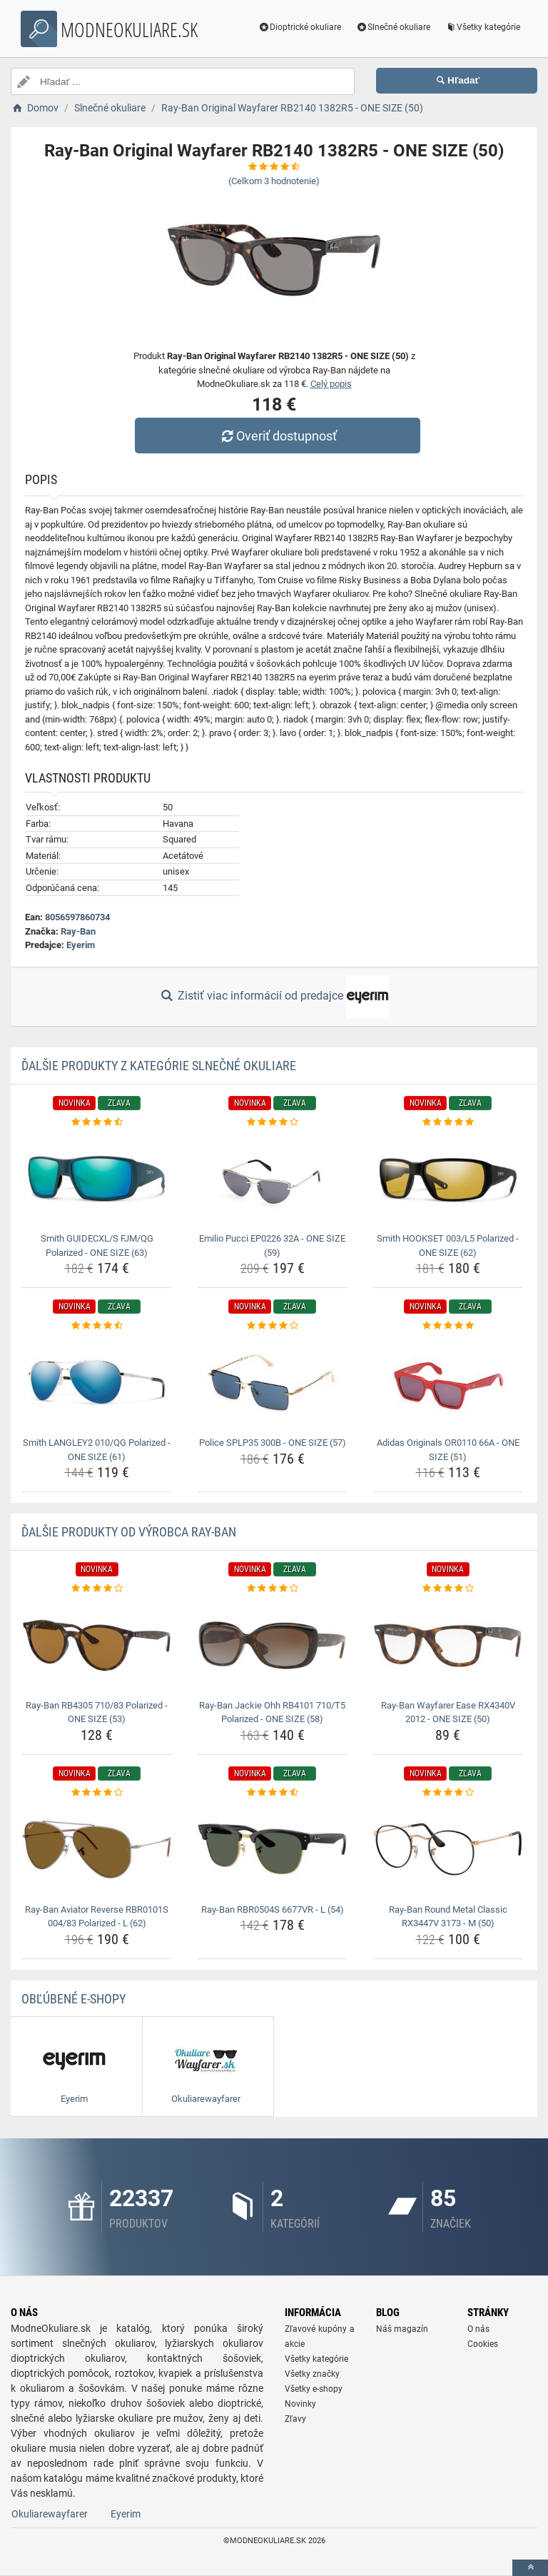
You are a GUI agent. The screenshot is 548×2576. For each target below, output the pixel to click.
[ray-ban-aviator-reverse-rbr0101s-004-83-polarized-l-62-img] (96, 1848)
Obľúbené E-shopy (73, 1998)
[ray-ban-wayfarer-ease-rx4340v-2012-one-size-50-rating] (447, 1588)
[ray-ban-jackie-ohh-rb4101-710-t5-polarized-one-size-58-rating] (272, 1588)
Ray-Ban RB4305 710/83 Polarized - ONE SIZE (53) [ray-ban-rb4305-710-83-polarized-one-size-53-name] (97, 1712)
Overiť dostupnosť (277, 436)
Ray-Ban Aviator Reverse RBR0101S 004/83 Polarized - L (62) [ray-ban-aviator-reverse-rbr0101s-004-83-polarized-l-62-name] (96, 1916)
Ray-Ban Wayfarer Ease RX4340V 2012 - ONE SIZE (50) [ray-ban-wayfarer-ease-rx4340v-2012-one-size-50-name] (448, 1712)
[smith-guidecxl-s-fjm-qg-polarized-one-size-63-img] (96, 1178)
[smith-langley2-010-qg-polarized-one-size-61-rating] (96, 1326)
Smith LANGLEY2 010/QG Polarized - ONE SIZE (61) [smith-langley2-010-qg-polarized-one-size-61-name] (97, 1449)
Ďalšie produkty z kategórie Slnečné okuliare (158, 1065)
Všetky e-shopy (313, 2389)
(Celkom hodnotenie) (274, 181)
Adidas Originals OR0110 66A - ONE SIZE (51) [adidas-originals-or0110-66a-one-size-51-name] (448, 1449)
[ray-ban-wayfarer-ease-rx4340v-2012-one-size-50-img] (447, 1645)
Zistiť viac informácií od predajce (274, 996)
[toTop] (530, 2568)
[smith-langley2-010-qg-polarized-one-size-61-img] (96, 1382)
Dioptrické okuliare (298, 27)
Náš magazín (402, 2329)
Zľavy (295, 2419)
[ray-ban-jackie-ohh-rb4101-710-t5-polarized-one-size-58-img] (272, 1645)
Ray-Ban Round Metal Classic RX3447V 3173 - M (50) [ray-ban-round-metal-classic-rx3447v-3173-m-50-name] (448, 1916)
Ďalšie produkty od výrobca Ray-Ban (128, 1531)
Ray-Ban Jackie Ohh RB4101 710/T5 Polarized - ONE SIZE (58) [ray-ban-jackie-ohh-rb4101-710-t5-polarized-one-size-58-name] (272, 1712)
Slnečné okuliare (391, 27)
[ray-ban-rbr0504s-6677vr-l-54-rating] (272, 1793)
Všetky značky (312, 2374)
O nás (478, 2329)
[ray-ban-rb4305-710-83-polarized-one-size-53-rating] (96, 1588)
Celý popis (331, 383)
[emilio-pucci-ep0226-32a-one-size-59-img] (272, 1178)
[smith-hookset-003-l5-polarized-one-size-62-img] (447, 1178)
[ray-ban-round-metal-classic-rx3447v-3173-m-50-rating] (447, 1793)
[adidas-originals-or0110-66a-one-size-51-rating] (447, 1326)
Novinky (300, 2404)
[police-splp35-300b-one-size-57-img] (272, 1382)
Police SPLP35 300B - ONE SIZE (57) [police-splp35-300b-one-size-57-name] (272, 1442)
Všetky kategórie (481, 27)
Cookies (482, 2344)
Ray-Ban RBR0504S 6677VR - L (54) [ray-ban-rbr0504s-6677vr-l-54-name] (272, 1909)
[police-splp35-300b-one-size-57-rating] (272, 1326)
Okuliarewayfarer (49, 2514)
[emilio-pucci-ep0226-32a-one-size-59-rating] (272, 1122)
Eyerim (80, 945)
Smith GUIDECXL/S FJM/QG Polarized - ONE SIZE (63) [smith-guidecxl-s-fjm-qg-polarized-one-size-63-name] (97, 1245)
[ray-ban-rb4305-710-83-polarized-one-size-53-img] (96, 1645)
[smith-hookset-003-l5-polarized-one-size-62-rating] (447, 1122)
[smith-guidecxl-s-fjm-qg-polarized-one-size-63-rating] (96, 1122)
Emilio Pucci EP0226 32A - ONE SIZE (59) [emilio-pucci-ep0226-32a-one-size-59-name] (272, 1245)
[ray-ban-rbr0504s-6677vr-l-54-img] (272, 1848)
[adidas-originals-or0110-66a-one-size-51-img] (447, 1382)
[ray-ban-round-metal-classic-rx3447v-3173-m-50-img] (447, 1848)
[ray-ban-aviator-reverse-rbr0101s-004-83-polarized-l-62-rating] (96, 1793)
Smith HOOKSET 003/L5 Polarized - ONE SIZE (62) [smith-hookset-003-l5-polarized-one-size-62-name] (448, 1245)
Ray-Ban (78, 931)
